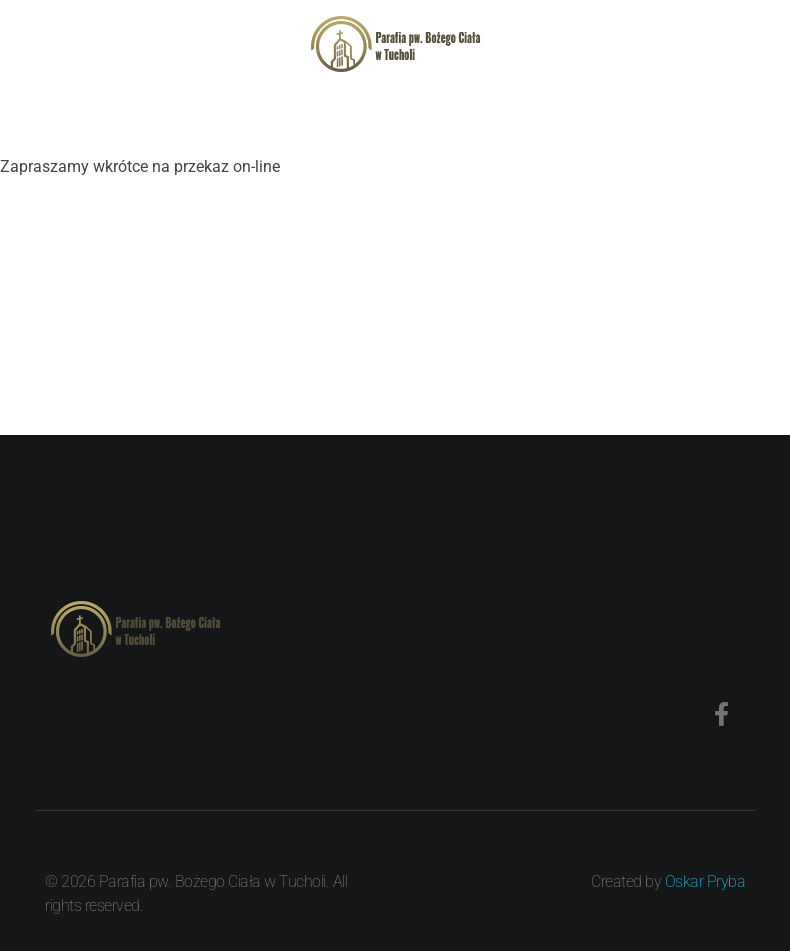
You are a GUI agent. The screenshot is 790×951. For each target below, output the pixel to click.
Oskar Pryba (705, 881)
